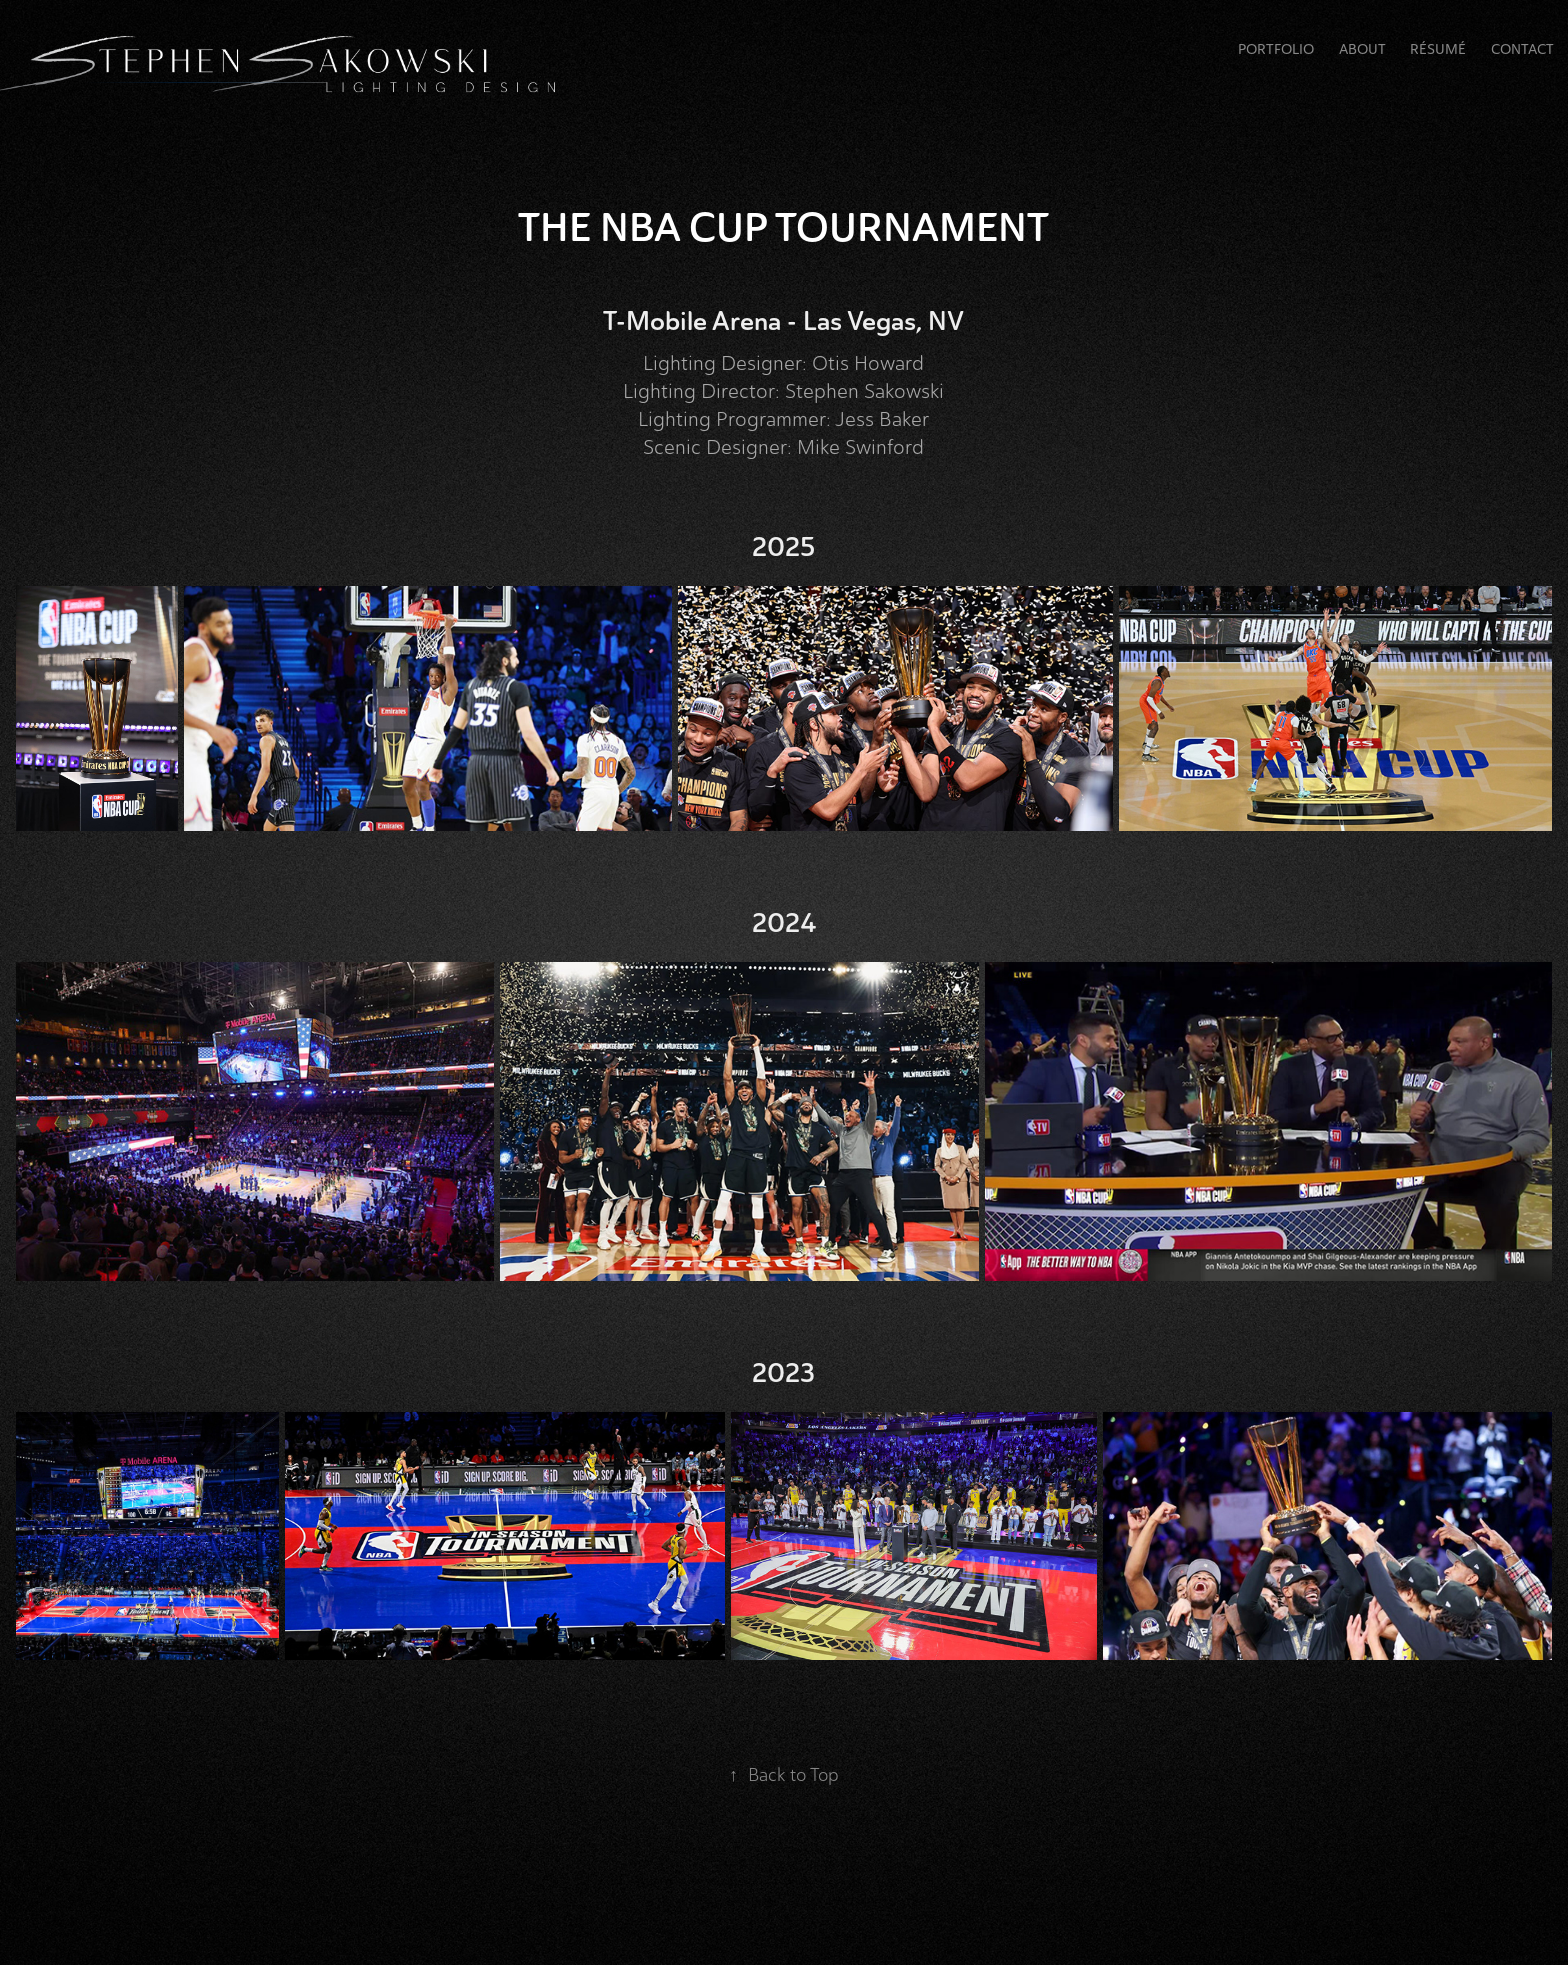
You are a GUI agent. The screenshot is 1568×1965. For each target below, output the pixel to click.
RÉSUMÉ (1438, 49)
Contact (1522, 49)
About (1362, 49)
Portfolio (1276, 49)
